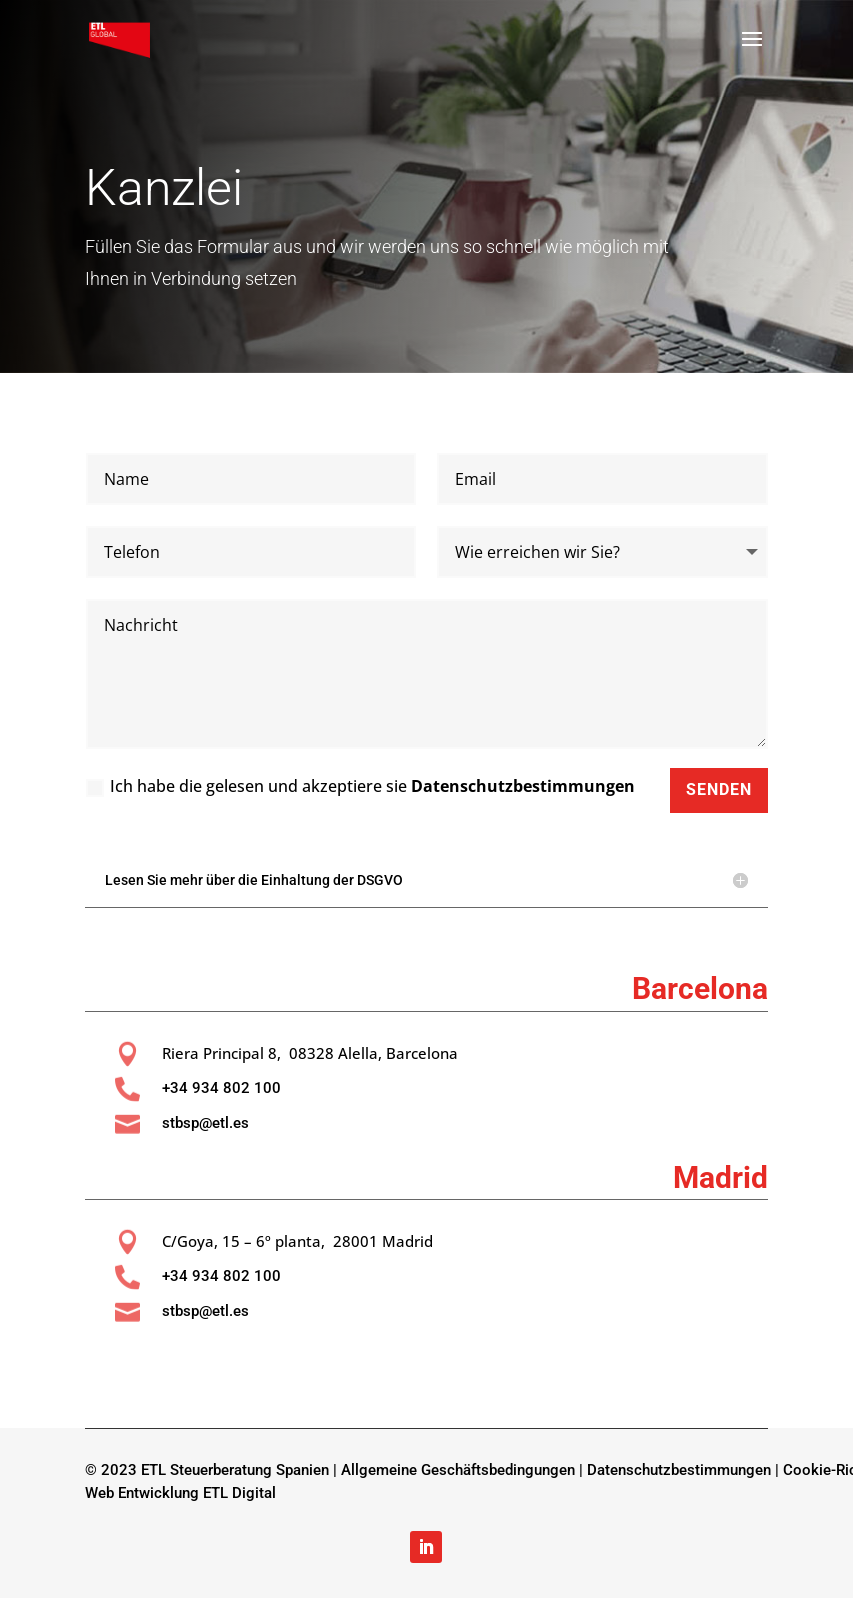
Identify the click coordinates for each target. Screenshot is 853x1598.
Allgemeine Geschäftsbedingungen (458, 1470)
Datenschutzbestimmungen (523, 786)
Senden (719, 789)
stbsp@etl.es (205, 1123)
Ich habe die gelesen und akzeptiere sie (360, 786)
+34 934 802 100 (221, 1088)
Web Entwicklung (142, 1493)
